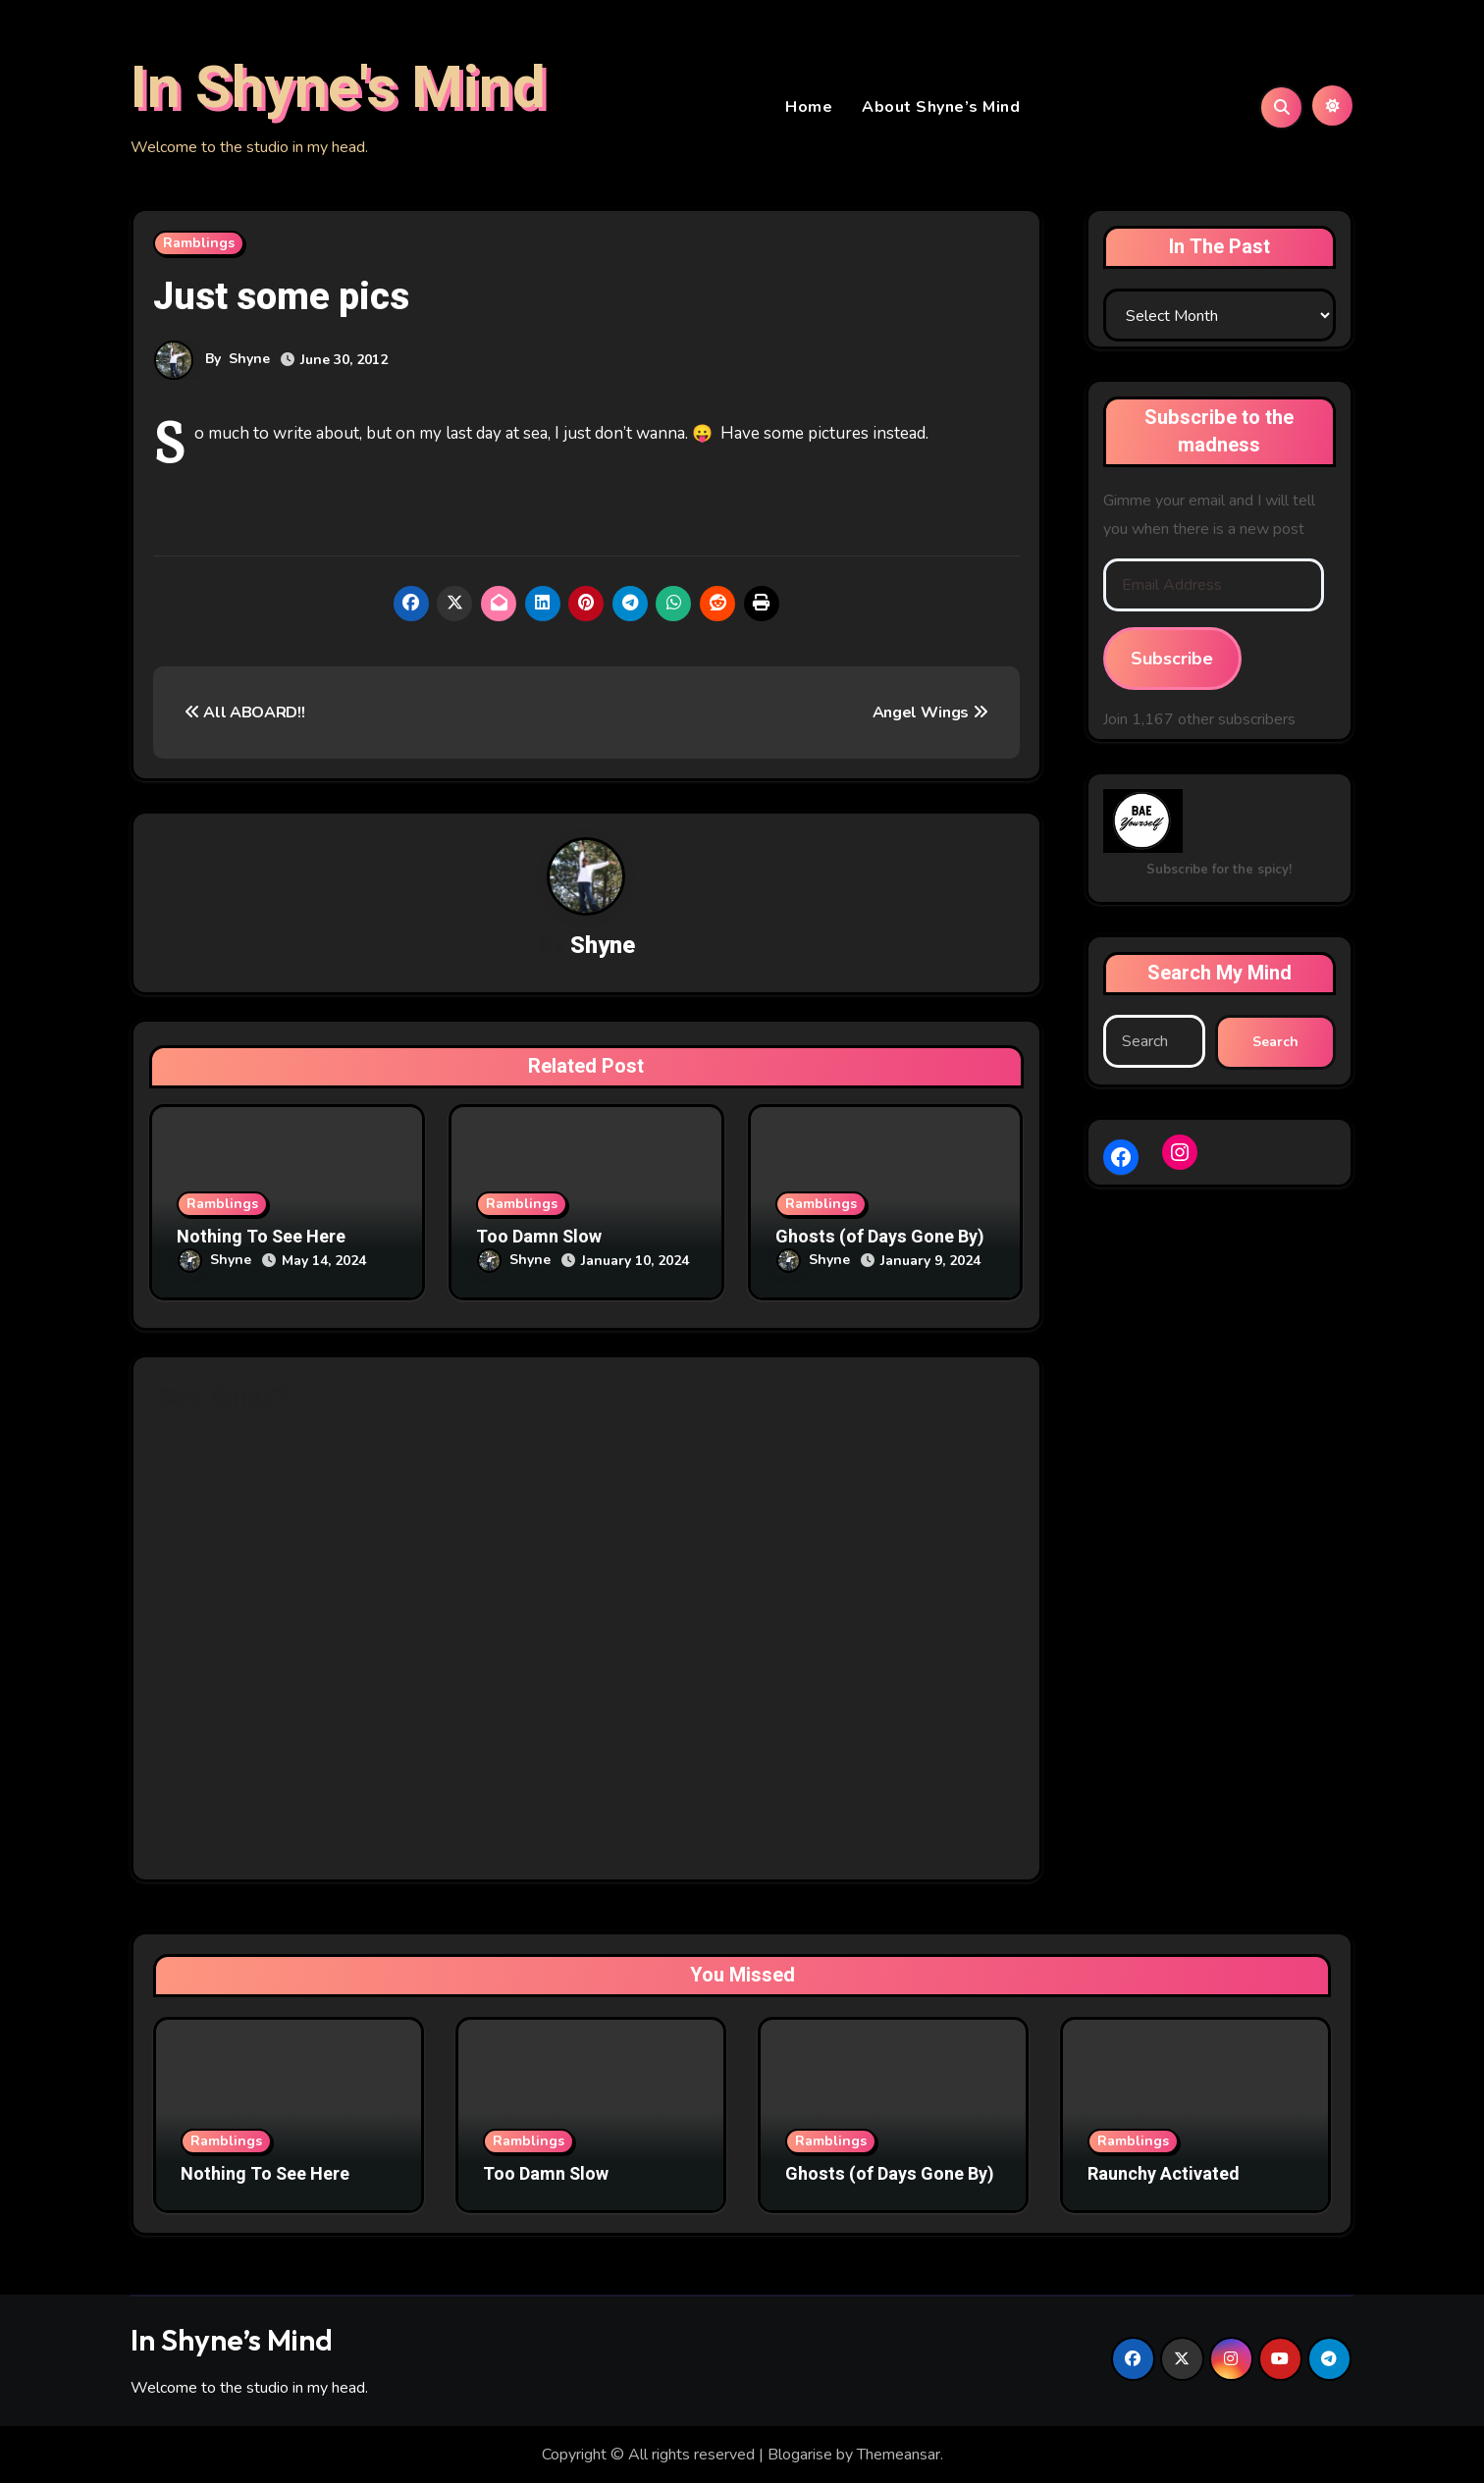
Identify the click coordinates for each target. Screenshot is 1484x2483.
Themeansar (898, 2454)
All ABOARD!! (245, 714)
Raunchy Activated (1163, 2174)
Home (808, 108)
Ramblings (199, 245)
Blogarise (800, 2454)
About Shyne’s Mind (941, 108)
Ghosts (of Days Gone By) (879, 1240)
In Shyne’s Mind (232, 2338)
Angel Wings (930, 714)
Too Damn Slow (539, 1240)
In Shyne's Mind (338, 89)
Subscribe (1172, 660)
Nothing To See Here (261, 1240)
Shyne (249, 360)
